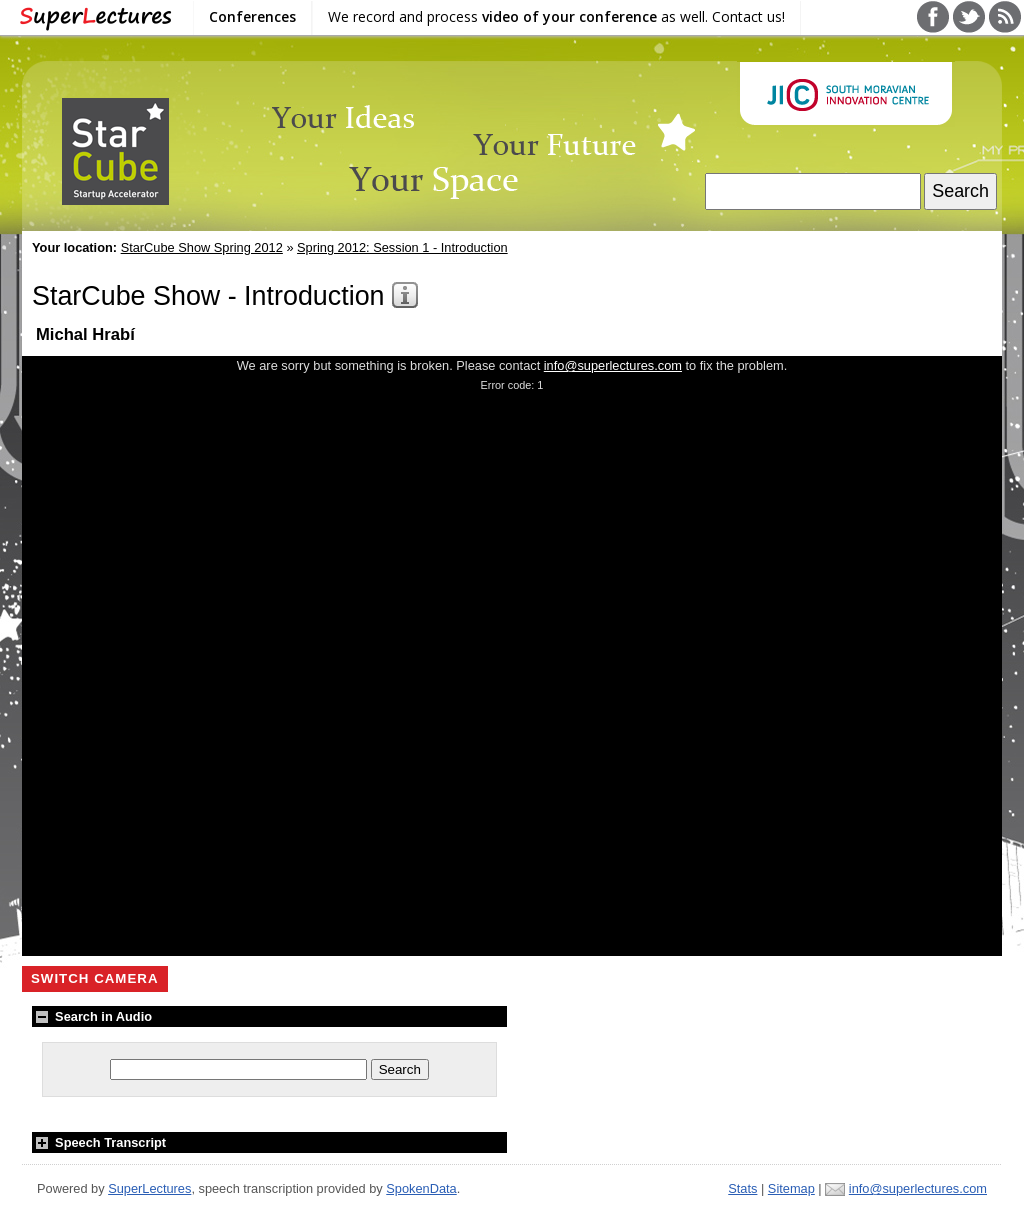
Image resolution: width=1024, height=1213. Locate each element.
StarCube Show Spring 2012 (202, 247)
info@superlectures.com (613, 365)
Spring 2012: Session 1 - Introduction (402, 247)
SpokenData (421, 1188)
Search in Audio (92, 1016)
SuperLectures (149, 1188)
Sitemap (791, 1188)
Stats (742, 1188)
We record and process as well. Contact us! (556, 16)
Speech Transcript (99, 1142)
